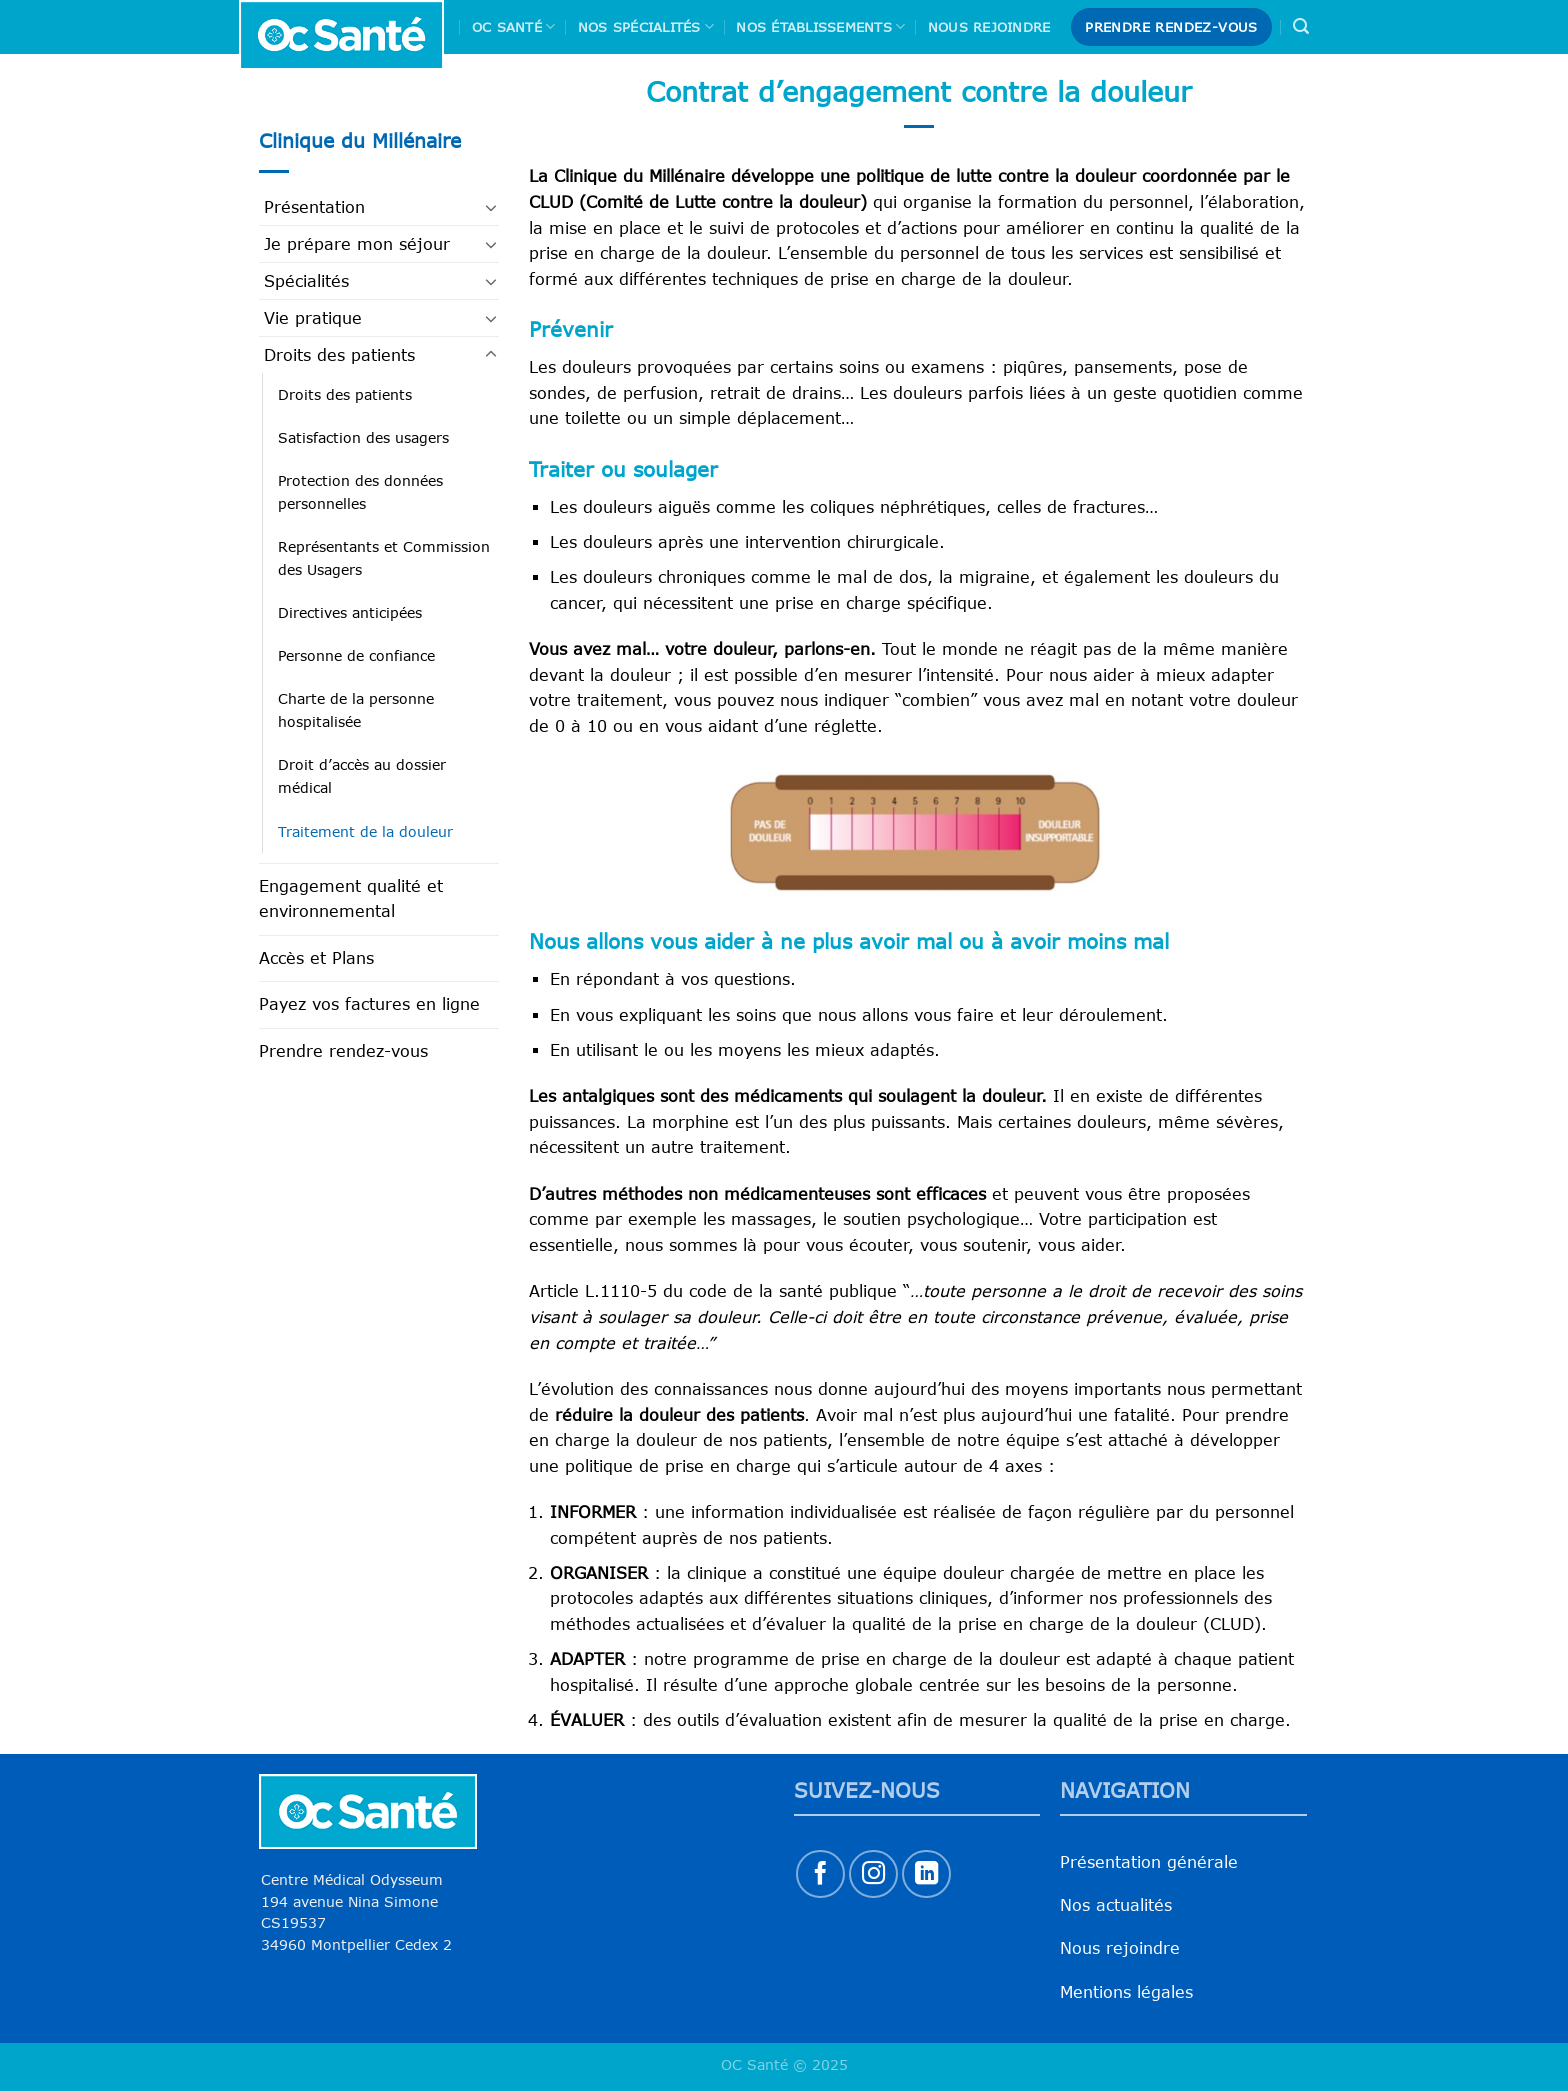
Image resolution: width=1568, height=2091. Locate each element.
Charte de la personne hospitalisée (356, 710)
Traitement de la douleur (365, 831)
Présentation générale (1149, 1862)
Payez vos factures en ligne (369, 1004)
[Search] (1301, 26)
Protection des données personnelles (360, 492)
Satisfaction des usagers (363, 437)
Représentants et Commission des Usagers (384, 558)
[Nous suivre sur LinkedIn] (926, 1874)
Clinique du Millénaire (360, 140)
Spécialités (306, 281)
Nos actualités (1116, 1905)
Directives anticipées (350, 612)
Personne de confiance (356, 655)
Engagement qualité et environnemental (351, 899)
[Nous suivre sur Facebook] (820, 1874)
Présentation (314, 207)
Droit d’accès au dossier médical (362, 776)
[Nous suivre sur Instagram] (873, 1874)
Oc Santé (514, 26)
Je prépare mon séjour (357, 244)
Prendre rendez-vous (343, 1051)
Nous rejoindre (989, 27)
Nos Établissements (820, 26)
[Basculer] (491, 207)
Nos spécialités (646, 26)
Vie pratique (313, 318)
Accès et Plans (316, 958)
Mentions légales (1126, 1992)
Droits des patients (339, 355)
